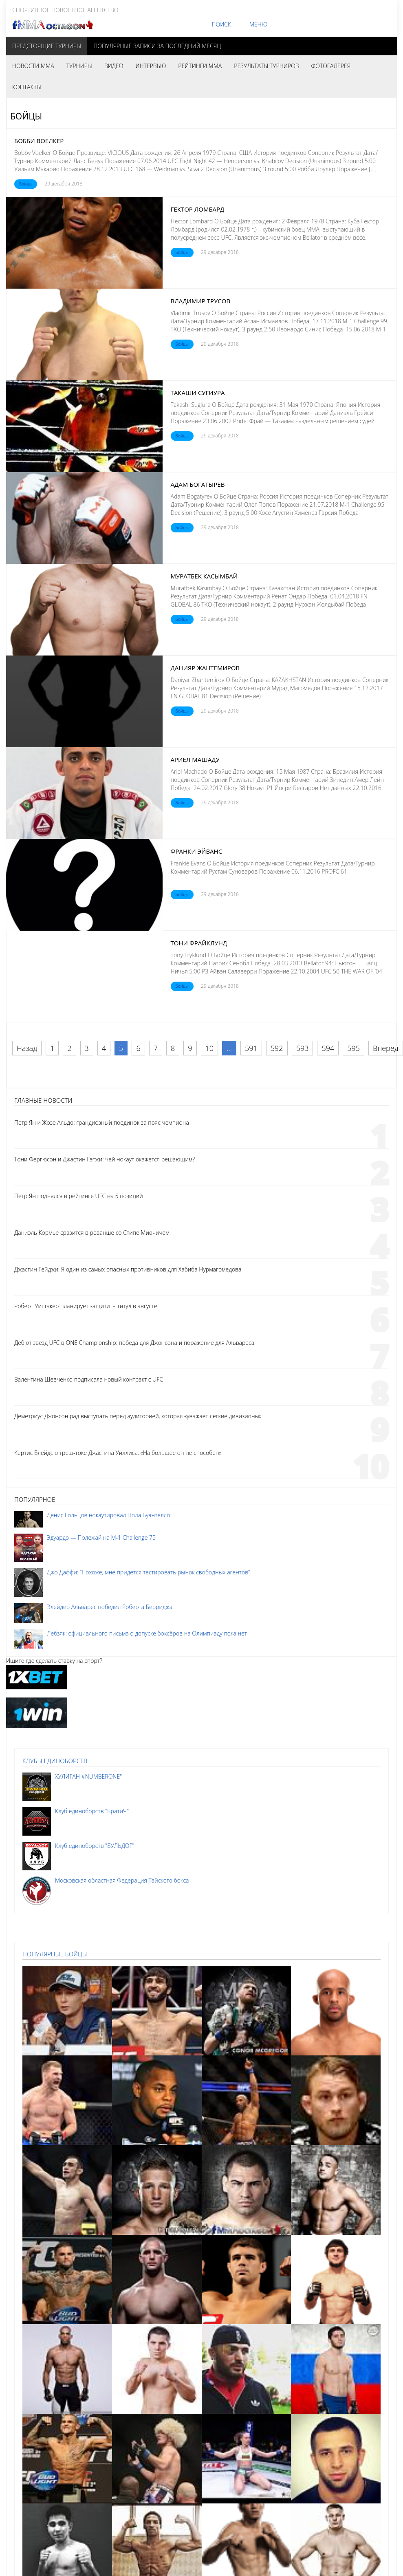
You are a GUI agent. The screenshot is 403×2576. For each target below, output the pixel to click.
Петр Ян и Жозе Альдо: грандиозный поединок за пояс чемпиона (101, 1122)
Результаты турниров (266, 66)
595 (353, 1048)
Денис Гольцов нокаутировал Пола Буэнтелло (108, 1515)
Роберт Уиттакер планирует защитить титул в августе (85, 1306)
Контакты (26, 87)
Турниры (79, 66)
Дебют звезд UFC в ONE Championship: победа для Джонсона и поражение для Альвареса (134, 1342)
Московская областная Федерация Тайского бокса (122, 1880)
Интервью (150, 66)
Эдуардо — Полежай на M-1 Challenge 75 (101, 1537)
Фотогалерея (330, 66)
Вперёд (385, 1048)
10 (209, 1048)
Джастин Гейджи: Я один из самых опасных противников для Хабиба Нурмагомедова (127, 1269)
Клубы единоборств (54, 1761)
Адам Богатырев (198, 484)
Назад (27, 1048)
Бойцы (25, 184)
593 (302, 1048)
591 (251, 1048)
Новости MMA (33, 66)
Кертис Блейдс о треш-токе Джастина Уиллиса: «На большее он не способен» (118, 1453)
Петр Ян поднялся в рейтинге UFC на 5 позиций (78, 1196)
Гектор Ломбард (198, 209)
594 (328, 1048)
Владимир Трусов (201, 301)
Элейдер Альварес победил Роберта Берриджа (109, 1607)
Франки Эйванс (196, 851)
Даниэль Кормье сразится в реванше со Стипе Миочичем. (92, 1232)
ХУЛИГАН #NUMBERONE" (88, 1776)
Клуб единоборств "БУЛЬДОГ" (94, 1846)
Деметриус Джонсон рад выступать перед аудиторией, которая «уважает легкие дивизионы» (138, 1416)
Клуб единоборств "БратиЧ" (92, 1811)
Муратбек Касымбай (204, 576)
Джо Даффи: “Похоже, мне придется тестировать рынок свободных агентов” (148, 1572)
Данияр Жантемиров (205, 668)
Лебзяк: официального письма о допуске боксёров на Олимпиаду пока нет (147, 1633)
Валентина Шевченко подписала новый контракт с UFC (88, 1379)
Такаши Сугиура (198, 392)
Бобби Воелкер (39, 141)
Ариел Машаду (195, 759)
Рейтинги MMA (200, 66)
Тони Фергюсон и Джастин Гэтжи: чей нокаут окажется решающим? (104, 1159)
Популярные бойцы (54, 1954)
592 (277, 1048)
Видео (113, 66)
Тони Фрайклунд (199, 943)
